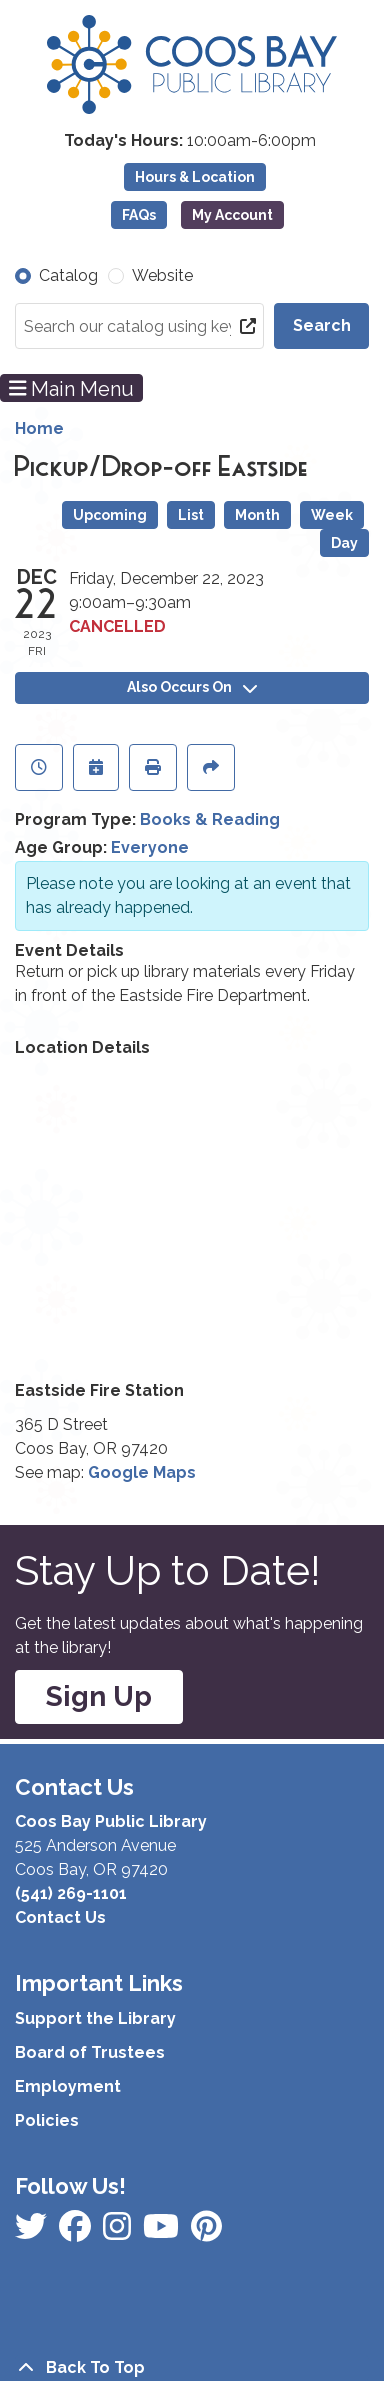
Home (39, 428)
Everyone (150, 847)
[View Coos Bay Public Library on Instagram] (77, 2232)
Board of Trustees (90, 2052)
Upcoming (110, 515)
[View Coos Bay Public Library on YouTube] (206, 2232)
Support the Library (95, 2018)
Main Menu (72, 388)
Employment (68, 2086)
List (191, 515)
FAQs (139, 215)
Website (162, 275)
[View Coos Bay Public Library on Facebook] (33, 2232)
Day (344, 543)
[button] (189, 141)
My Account (232, 215)
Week (332, 515)
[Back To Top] (192, 2368)
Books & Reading (210, 819)
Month (257, 515)
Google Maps (142, 1472)
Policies (47, 2120)
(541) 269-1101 (71, 1893)
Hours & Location (195, 177)
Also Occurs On (192, 687)
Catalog (68, 275)
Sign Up (99, 1696)
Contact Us (60, 1917)
